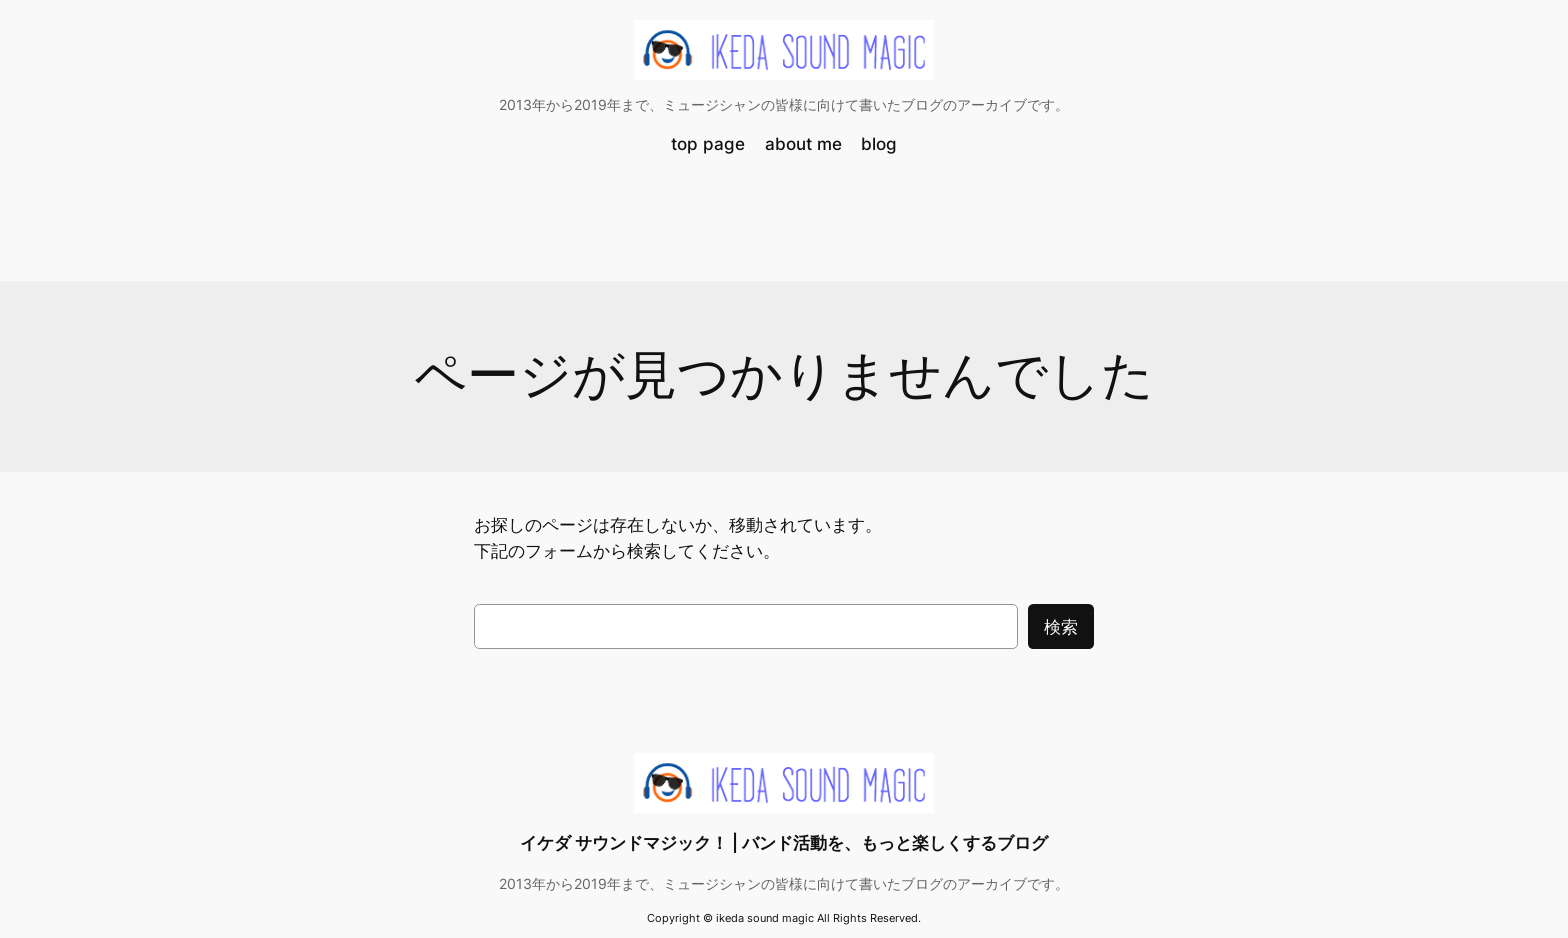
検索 (1061, 627)
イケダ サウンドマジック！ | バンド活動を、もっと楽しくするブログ (784, 843)
